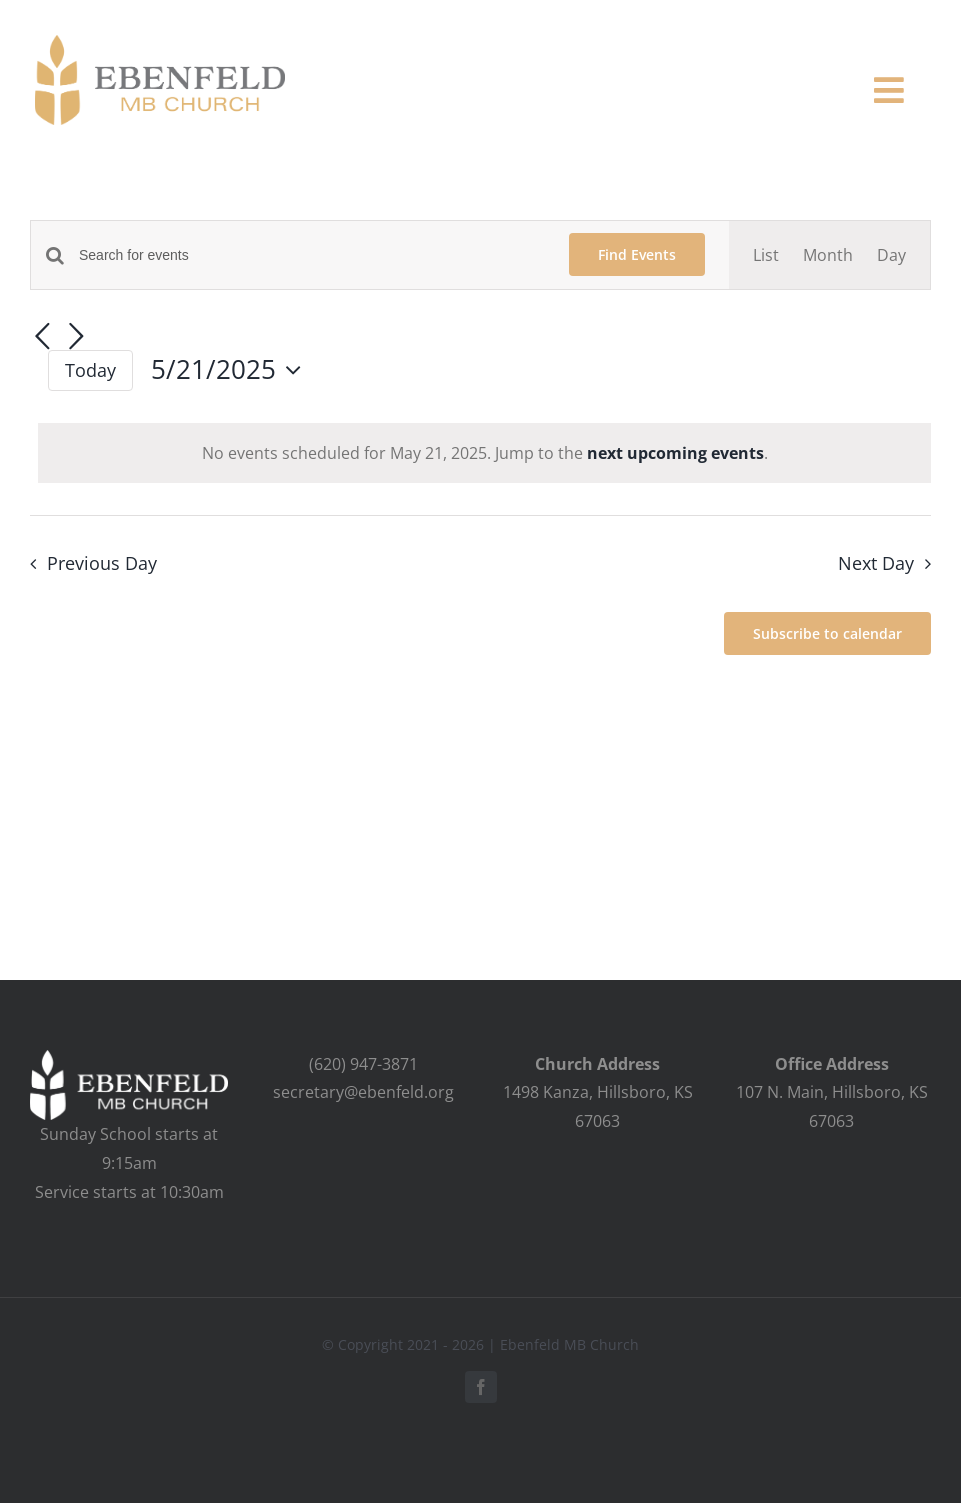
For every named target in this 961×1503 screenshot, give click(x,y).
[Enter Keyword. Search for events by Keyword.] (312, 255)
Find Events (637, 254)
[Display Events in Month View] (828, 255)
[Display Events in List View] (766, 255)
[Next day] (76, 338)
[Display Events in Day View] (891, 255)
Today (90, 370)
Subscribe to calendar (827, 633)
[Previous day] (42, 338)
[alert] (484, 453)
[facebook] (481, 1387)
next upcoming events (675, 453)
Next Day (876, 563)
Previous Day (102, 563)
